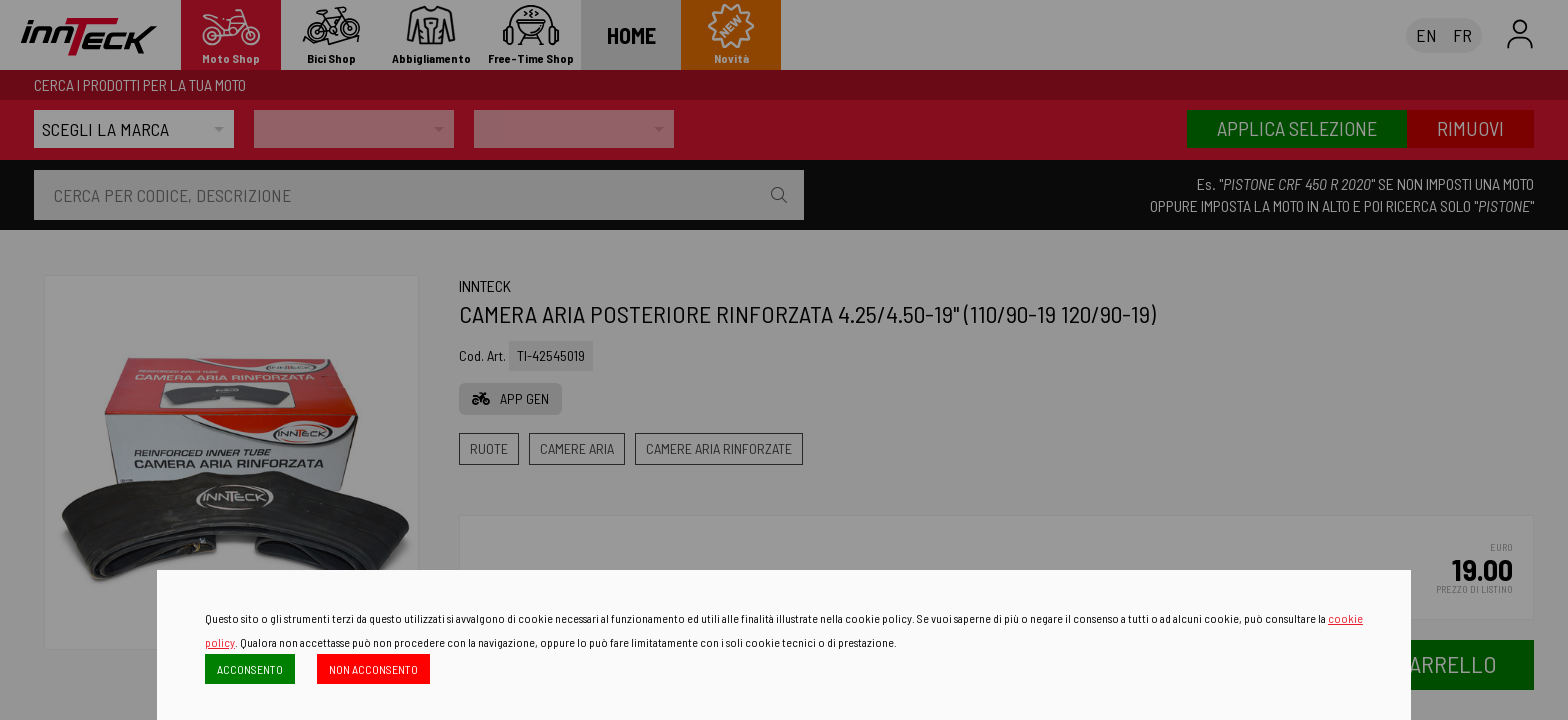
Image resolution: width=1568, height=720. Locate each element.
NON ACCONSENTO (373, 669)
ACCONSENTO (250, 669)
